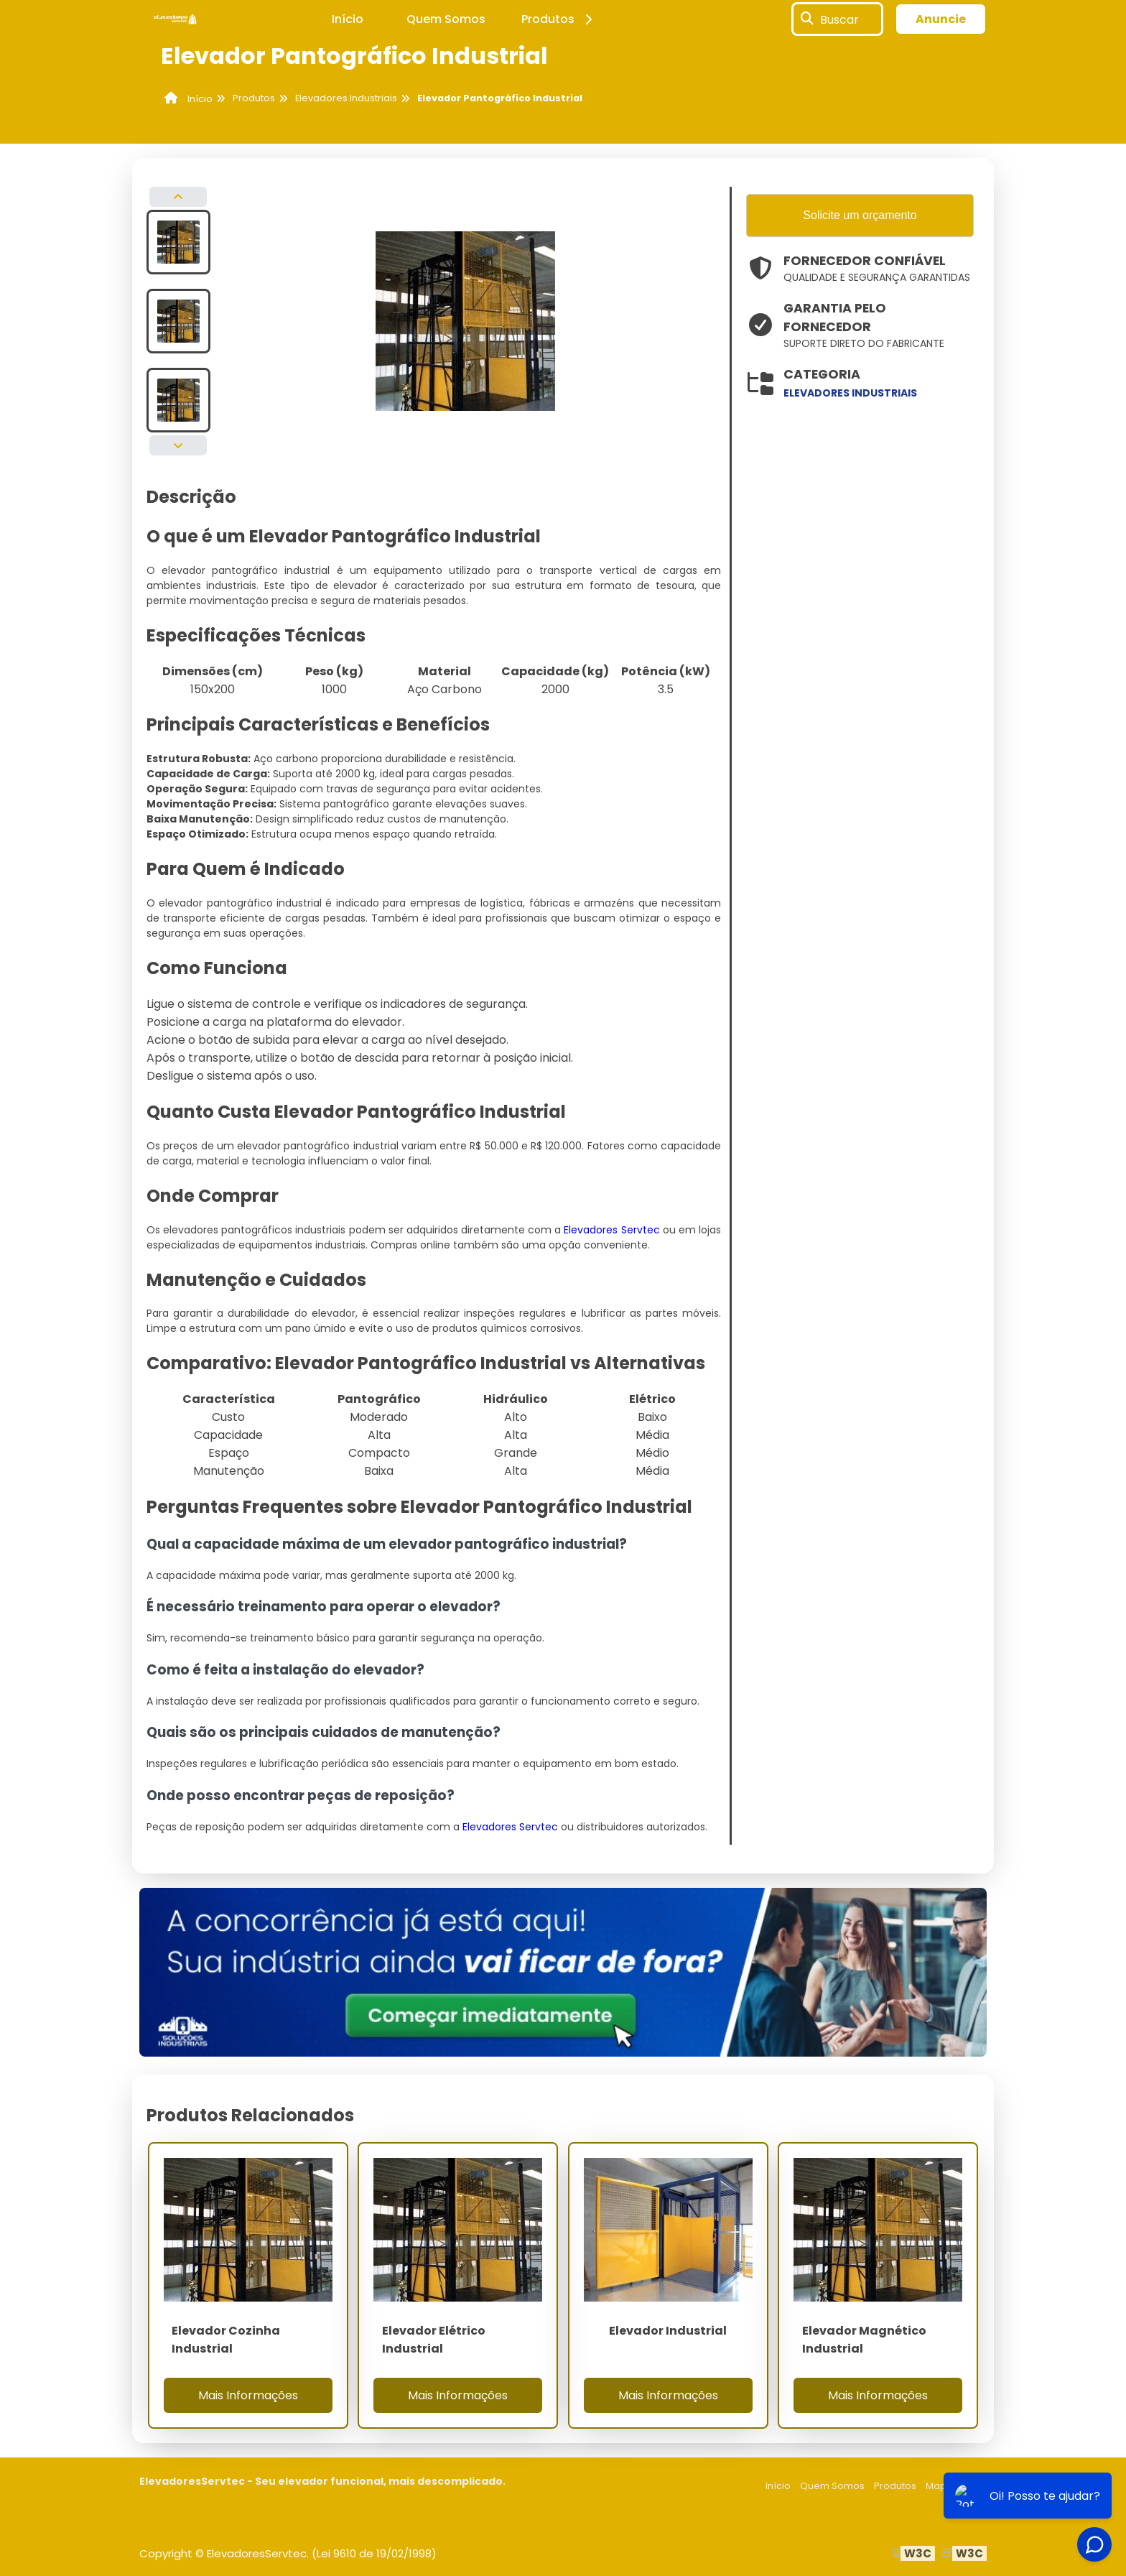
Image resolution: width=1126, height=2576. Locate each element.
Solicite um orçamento (859, 215)
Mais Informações (248, 2395)
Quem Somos (445, 19)
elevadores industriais (850, 393)
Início (347, 19)
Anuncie (941, 19)
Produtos (559, 19)
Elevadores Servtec (611, 1230)
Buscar (839, 19)
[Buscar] (807, 19)
